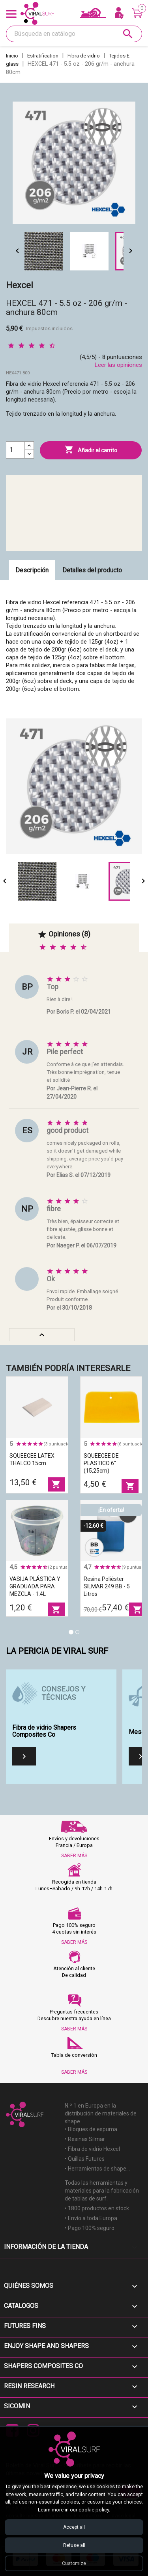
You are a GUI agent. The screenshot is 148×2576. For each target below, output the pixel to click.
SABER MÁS (74, 1855)
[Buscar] (74, 34)
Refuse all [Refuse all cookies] (74, 2545)
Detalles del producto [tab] (92, 570)
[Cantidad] (15, 450)
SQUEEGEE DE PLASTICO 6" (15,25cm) (101, 1463)
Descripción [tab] (32, 570)
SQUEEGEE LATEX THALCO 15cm (31, 1459)
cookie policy (94, 2510)
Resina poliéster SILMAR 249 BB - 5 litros (107, 1586)
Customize (74, 2563)
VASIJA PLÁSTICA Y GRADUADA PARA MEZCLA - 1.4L (34, 1586)
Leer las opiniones (118, 364)
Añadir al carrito (90, 450)
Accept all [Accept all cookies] (74, 2527)
